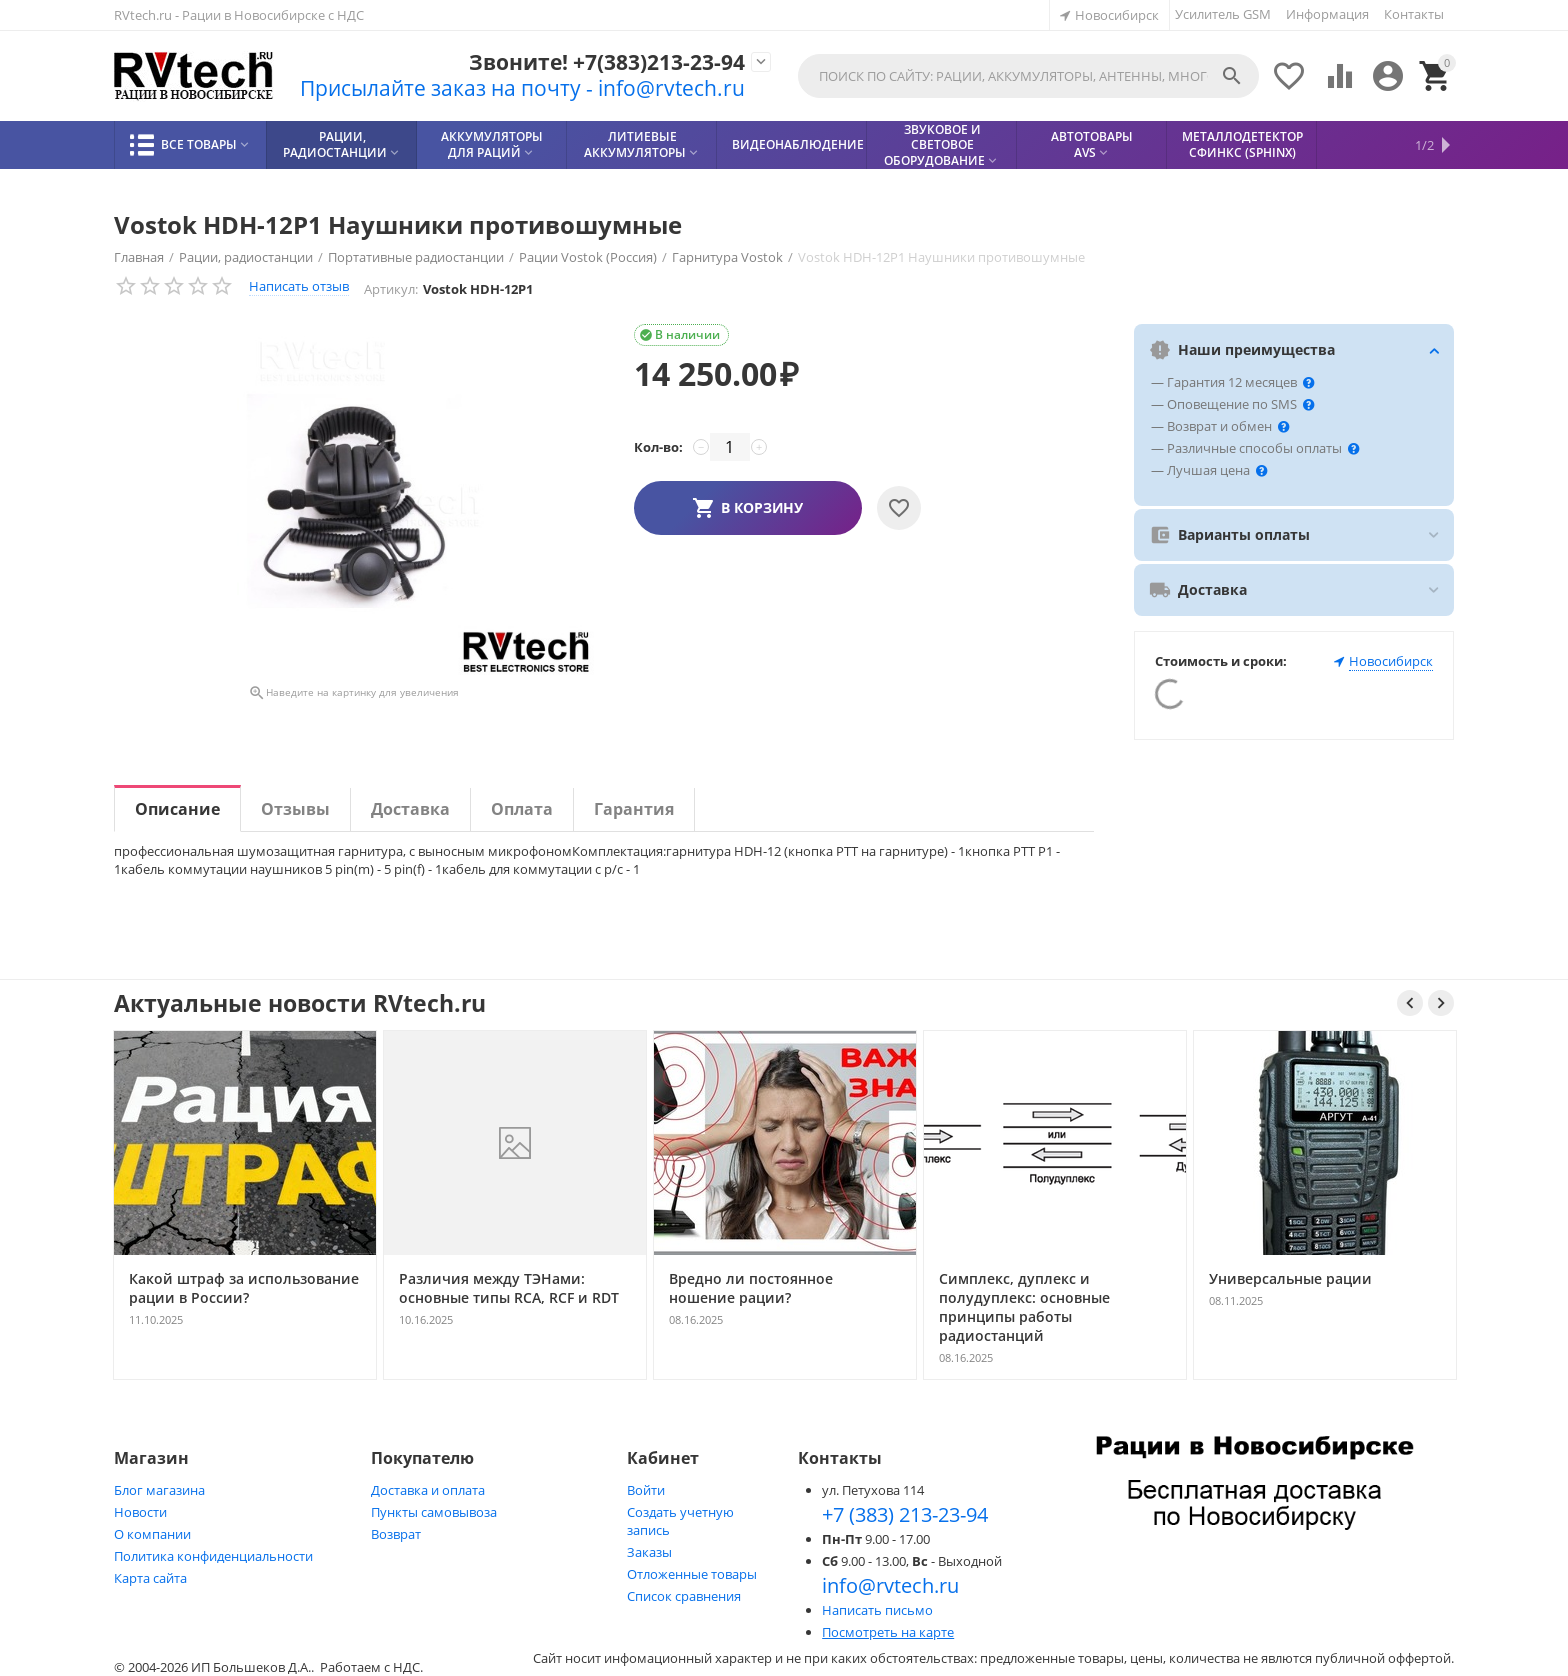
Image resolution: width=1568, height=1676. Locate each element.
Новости (140, 1512)
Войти (646, 1490)
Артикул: (391, 289)
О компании (152, 1534)
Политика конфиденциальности (213, 1556)
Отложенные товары (692, 1574)
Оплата (522, 809)
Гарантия (634, 809)
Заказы (649, 1552)
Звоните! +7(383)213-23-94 (607, 62)
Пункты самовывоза (434, 1512)
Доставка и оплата (428, 1490)
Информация (1327, 14)
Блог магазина (159, 1490)
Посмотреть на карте (888, 1632)
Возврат (396, 1534)
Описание (177, 809)
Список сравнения (684, 1596)
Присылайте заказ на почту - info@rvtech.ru (522, 88)
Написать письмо (877, 1610)
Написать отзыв (299, 286)
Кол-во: (658, 447)
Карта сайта (150, 1578)
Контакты (1414, 14)
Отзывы (295, 809)
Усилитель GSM (1223, 14)
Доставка (410, 809)
